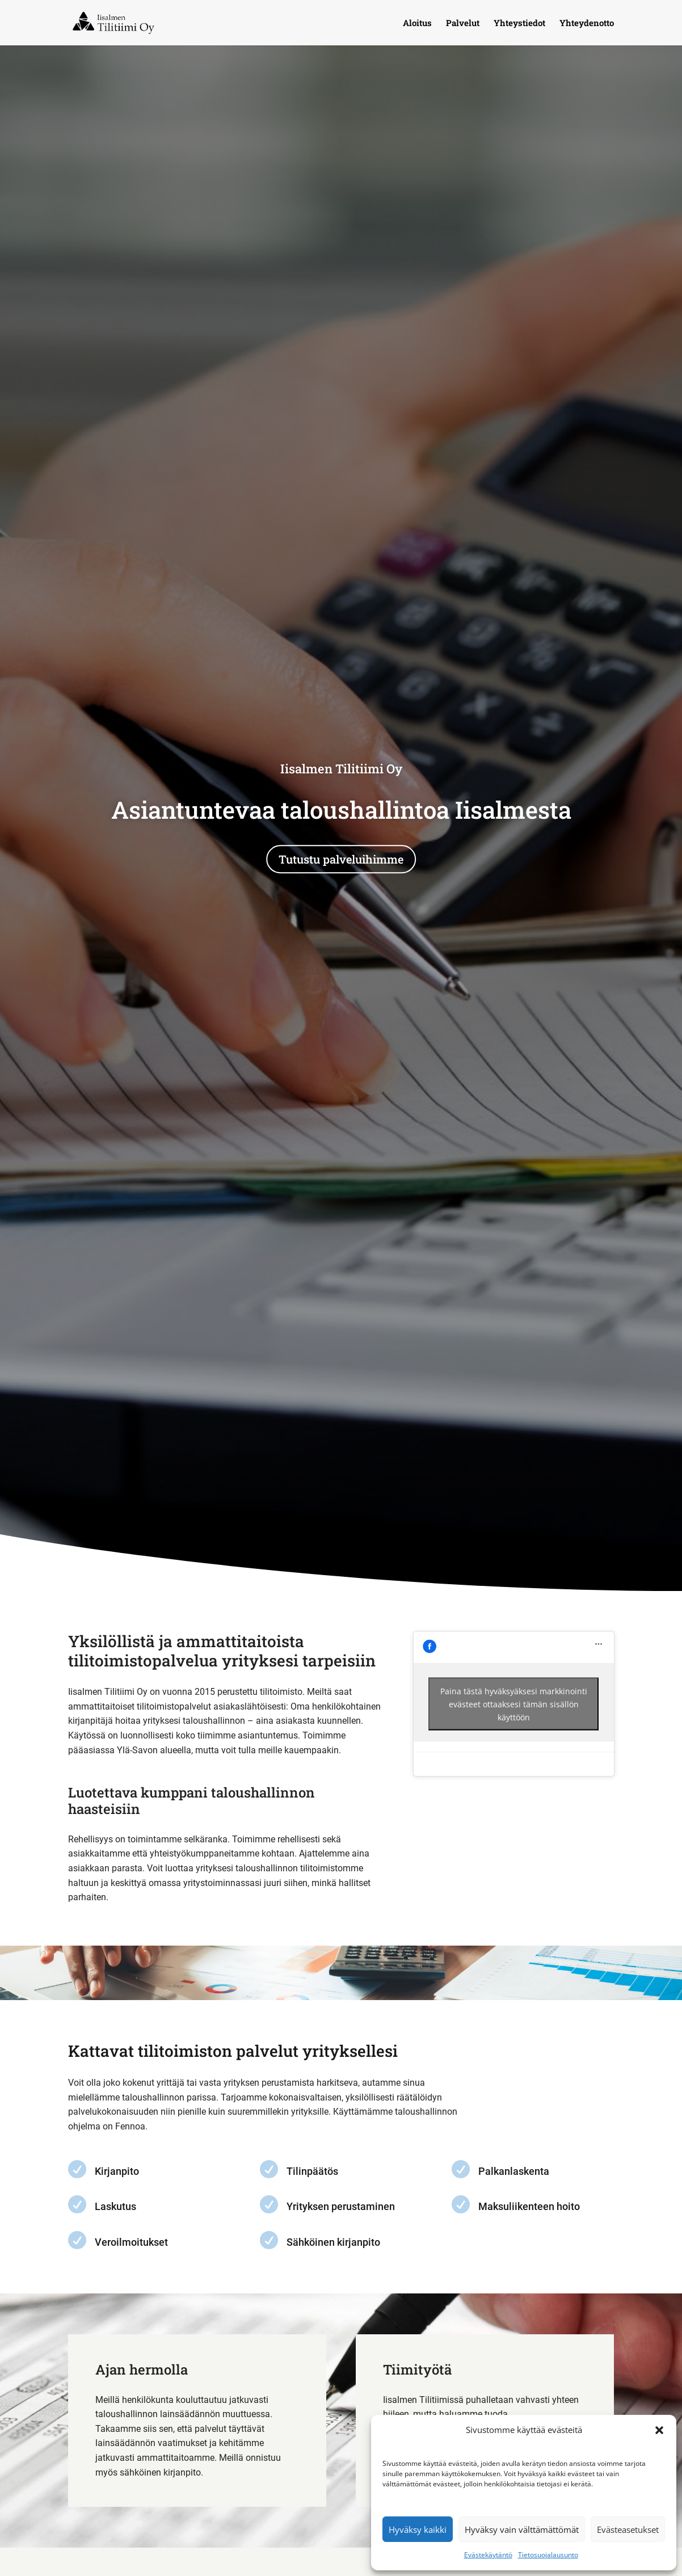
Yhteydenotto (586, 23)
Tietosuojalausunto (548, 2555)
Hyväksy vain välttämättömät (522, 2529)
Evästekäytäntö (488, 2555)
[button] (659, 2430)
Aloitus (417, 23)
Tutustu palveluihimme (341, 859)
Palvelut (462, 23)
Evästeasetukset (628, 2529)
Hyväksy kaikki (418, 2529)
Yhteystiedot (519, 23)
